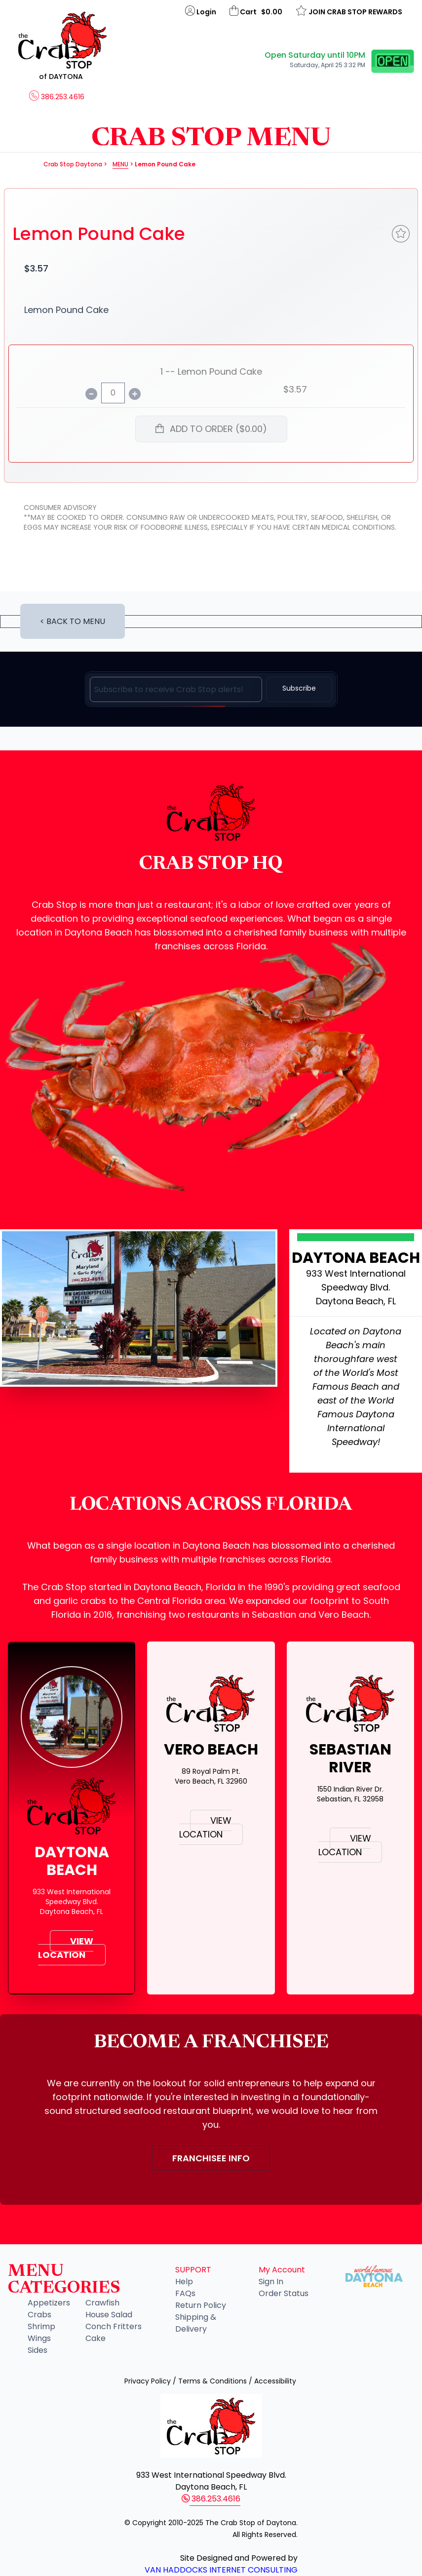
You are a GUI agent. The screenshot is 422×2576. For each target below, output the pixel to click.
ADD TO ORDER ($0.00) (211, 429)
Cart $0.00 (257, 11)
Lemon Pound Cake (98, 233)
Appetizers (49, 2302)
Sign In (271, 2281)
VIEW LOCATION (66, 1948)
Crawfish (102, 2302)
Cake (95, 2338)
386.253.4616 (56, 97)
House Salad (108, 2314)
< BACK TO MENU (72, 621)
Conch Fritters (113, 2326)
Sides (37, 2350)
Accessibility (275, 2381)
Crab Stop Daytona (72, 164)
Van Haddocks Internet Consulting (221, 2570)
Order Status (283, 2293)
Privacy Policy (147, 2381)
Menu (120, 164)
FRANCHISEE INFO (211, 2158)
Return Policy (200, 2305)
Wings (39, 2338)
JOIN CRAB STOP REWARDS (349, 11)
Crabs (39, 2314)
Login (201, 11)
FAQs (185, 2293)
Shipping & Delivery (195, 2323)
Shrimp (41, 2326)
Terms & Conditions (212, 2381)
